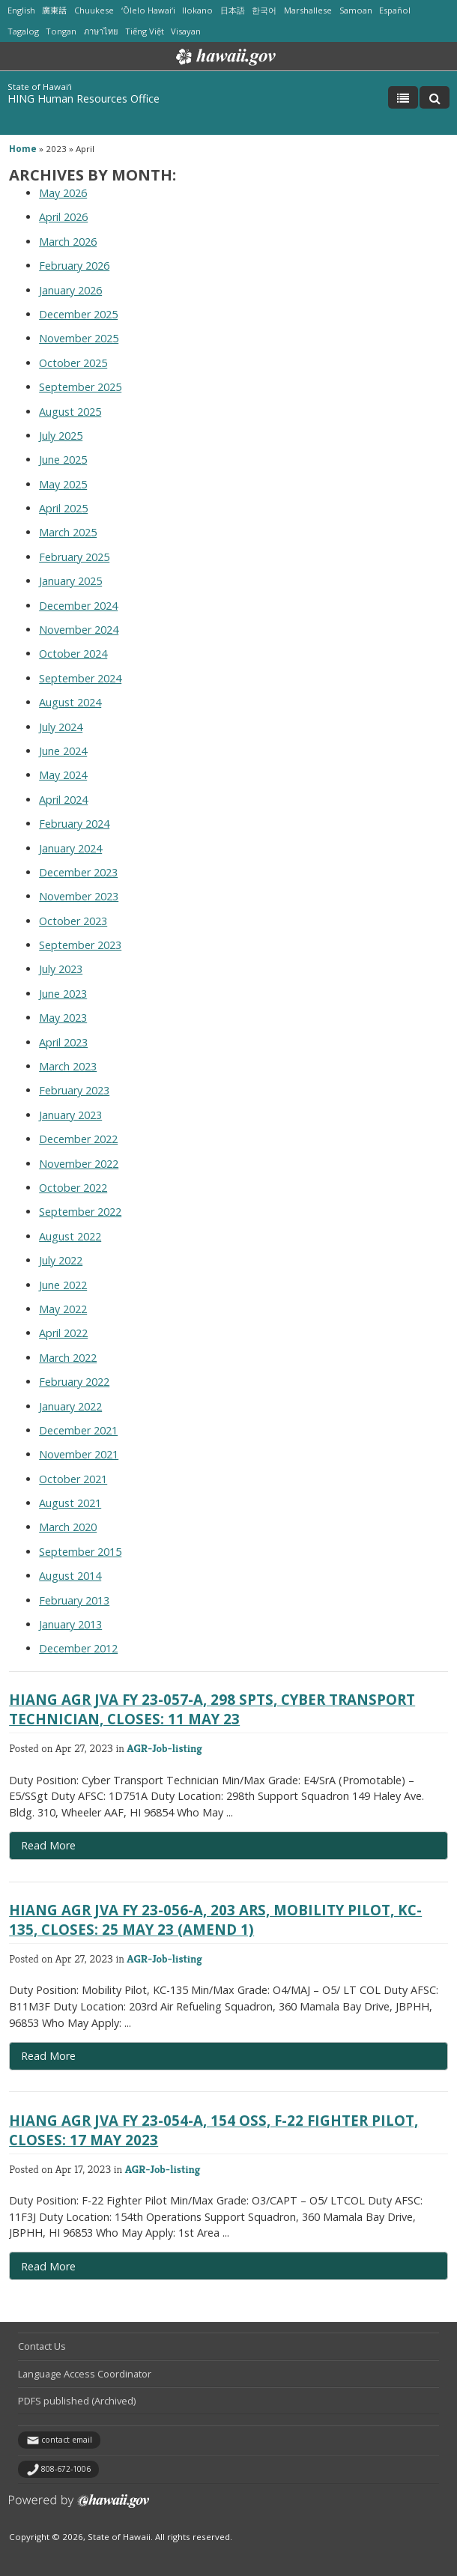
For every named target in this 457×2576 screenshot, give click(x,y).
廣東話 (54, 10)
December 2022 (78, 1139)
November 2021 (78, 1454)
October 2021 (73, 1479)
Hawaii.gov (224, 57)
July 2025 (60, 435)
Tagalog (23, 31)
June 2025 (63, 459)
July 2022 (60, 1260)
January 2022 (70, 1406)
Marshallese (308, 10)
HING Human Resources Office (83, 98)
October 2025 (73, 363)
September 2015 (80, 1552)
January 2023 (70, 1115)
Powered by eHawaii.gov (79, 2506)
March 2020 (68, 1527)
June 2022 (63, 1285)
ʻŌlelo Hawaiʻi (148, 10)
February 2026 (74, 265)
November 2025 (78, 338)
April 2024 (63, 800)
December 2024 (78, 605)
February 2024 (74, 823)
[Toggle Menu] (403, 97)
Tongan (61, 31)
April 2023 (63, 1042)
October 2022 (73, 1188)
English (21, 10)
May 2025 (63, 484)
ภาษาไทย (101, 31)
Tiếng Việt (144, 31)
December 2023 (78, 872)
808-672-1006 (66, 2469)
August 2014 (70, 1576)
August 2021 (70, 1503)
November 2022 (78, 1164)
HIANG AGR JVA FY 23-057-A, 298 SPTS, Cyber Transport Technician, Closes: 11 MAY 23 (212, 1709)
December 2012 (78, 1648)
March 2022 (68, 1358)
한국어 (264, 10)
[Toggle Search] (435, 97)
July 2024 (60, 727)
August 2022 (70, 1236)
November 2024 (78, 629)
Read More (76, 1848)
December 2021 (78, 1430)
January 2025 (70, 581)
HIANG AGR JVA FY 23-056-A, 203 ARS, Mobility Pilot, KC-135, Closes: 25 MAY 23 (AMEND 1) (215, 1919)
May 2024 (63, 775)
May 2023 (63, 1017)
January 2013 (70, 1624)
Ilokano (197, 10)
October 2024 (73, 653)
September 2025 (80, 387)
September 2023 (80, 945)
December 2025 (78, 314)
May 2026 (63, 193)
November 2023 (78, 896)
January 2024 (70, 848)
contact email (66, 2439)
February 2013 (74, 1600)
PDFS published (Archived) (77, 2400)
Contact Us (42, 2346)
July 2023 (60, 969)
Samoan (355, 10)
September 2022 (80, 1211)
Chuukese (94, 10)
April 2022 (63, 1333)
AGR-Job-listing (164, 1748)
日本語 (232, 10)
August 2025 (70, 411)
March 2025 (68, 532)
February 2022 (74, 1382)
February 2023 (74, 1090)
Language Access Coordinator (84, 2373)
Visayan (186, 31)
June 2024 (63, 751)
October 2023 (73, 921)
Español (395, 10)
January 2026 (70, 290)
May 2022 (63, 1309)
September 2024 (80, 678)
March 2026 (68, 241)
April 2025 (63, 508)
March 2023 (68, 1066)
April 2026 (63, 217)
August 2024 (70, 702)
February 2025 (74, 557)
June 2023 (63, 994)
